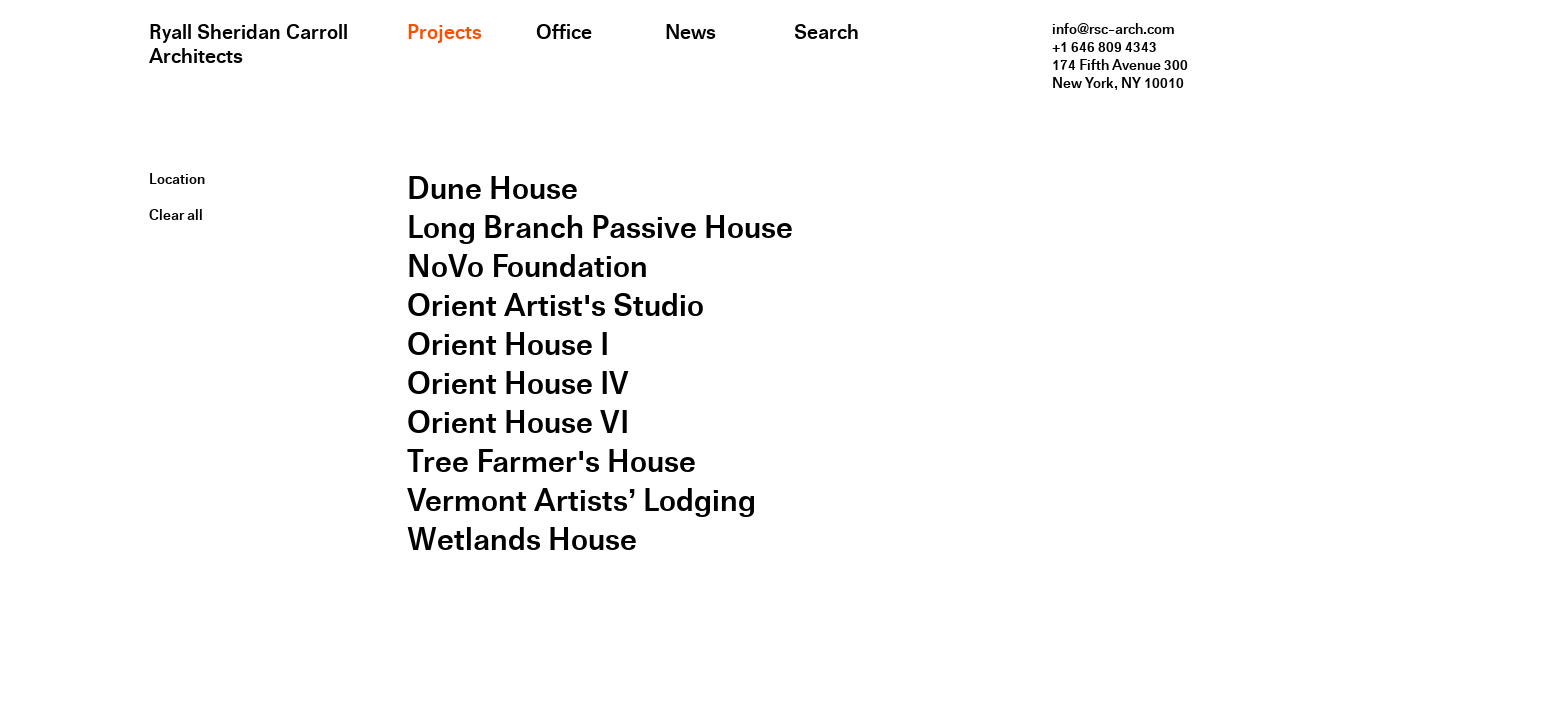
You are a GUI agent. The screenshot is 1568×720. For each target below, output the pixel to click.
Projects (444, 32)
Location (177, 179)
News (690, 32)
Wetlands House (522, 539)
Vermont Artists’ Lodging (581, 500)
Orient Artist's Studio (555, 305)
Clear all (176, 215)
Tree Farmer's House (551, 461)
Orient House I (508, 344)
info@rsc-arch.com (1113, 29)
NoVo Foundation (527, 266)
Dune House (492, 188)
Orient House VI (518, 422)
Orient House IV (518, 383)
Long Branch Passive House (600, 227)
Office (564, 32)
